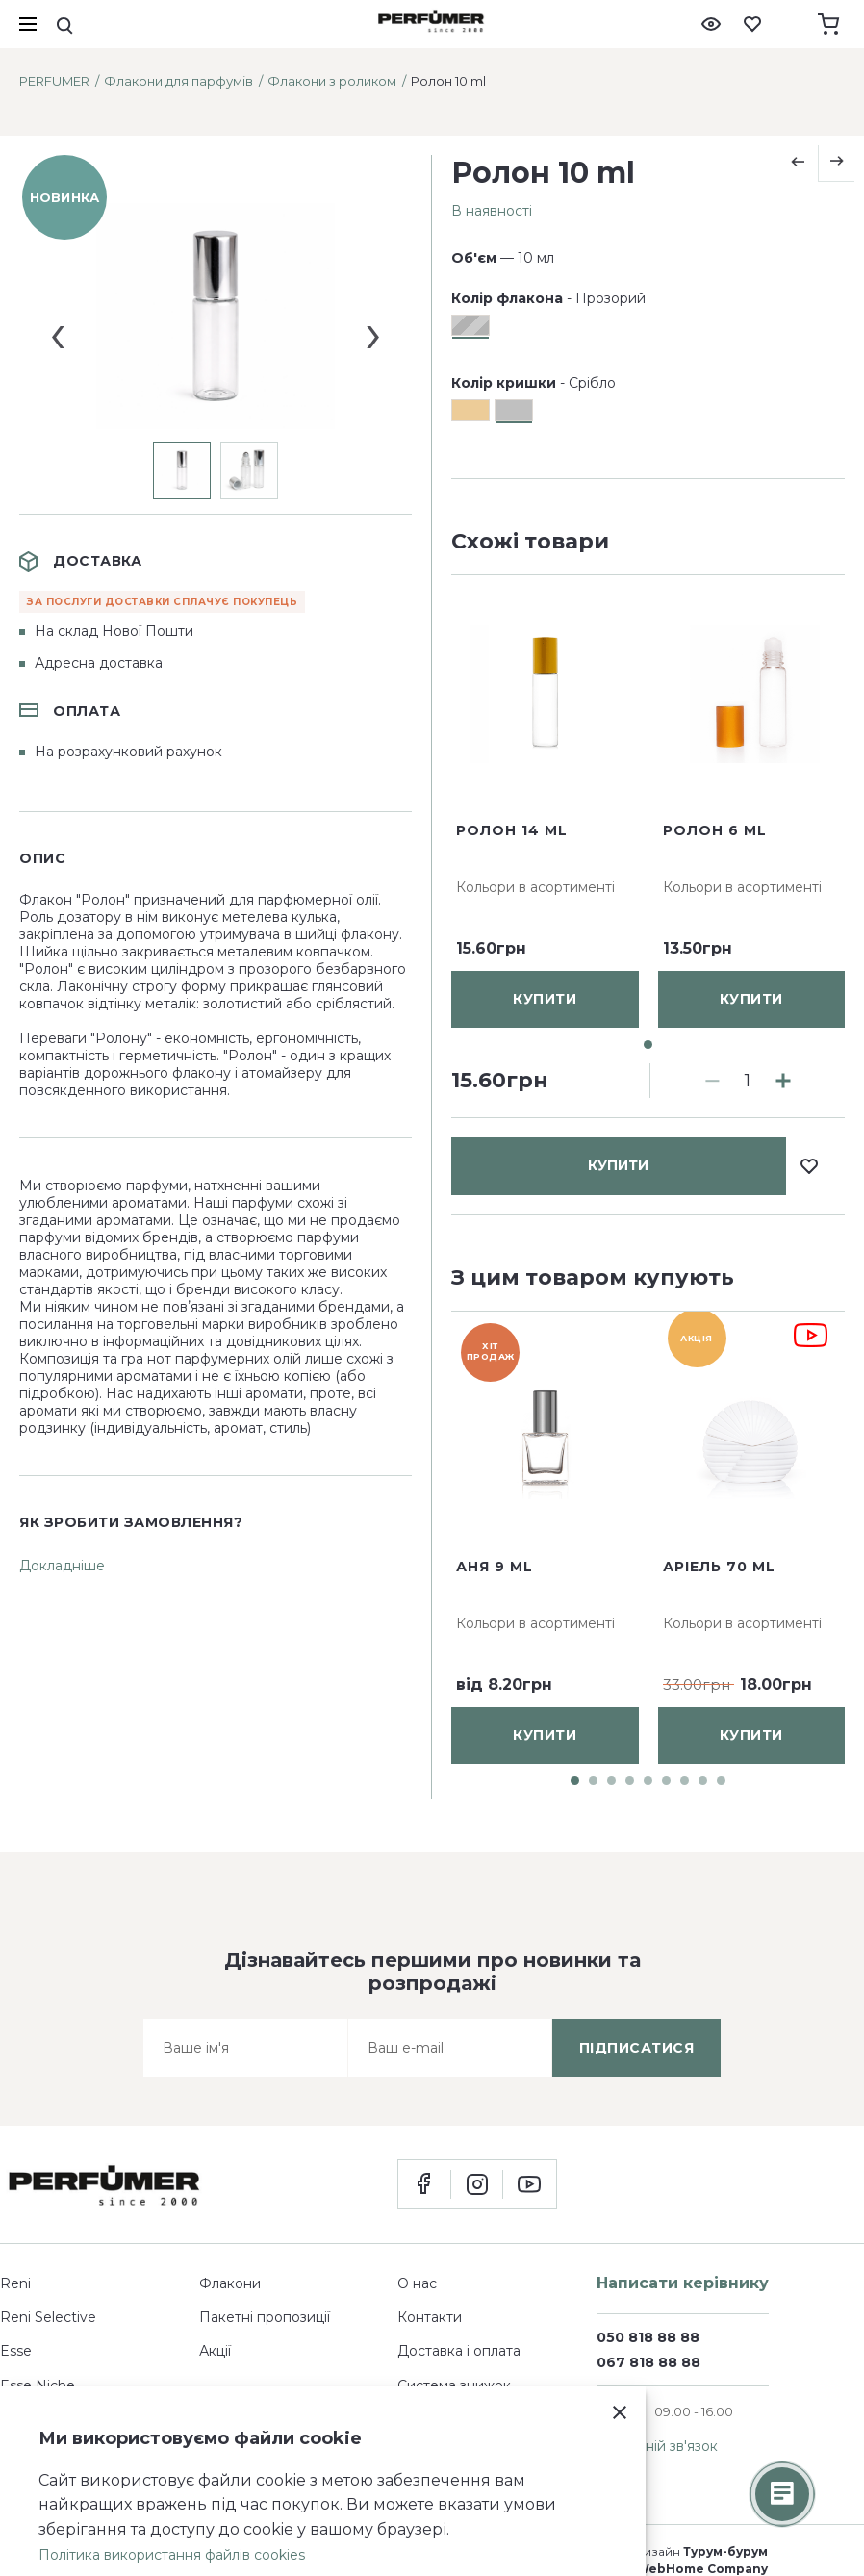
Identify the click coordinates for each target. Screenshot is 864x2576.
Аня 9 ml (494, 1566)
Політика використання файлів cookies (171, 2554)
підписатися (637, 2047)
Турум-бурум (725, 2551)
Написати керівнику (683, 2283)
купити (618, 599)
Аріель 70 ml (719, 1566)
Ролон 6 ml (715, 1000)
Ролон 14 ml (512, 1000)
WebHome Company (702, 2569)
